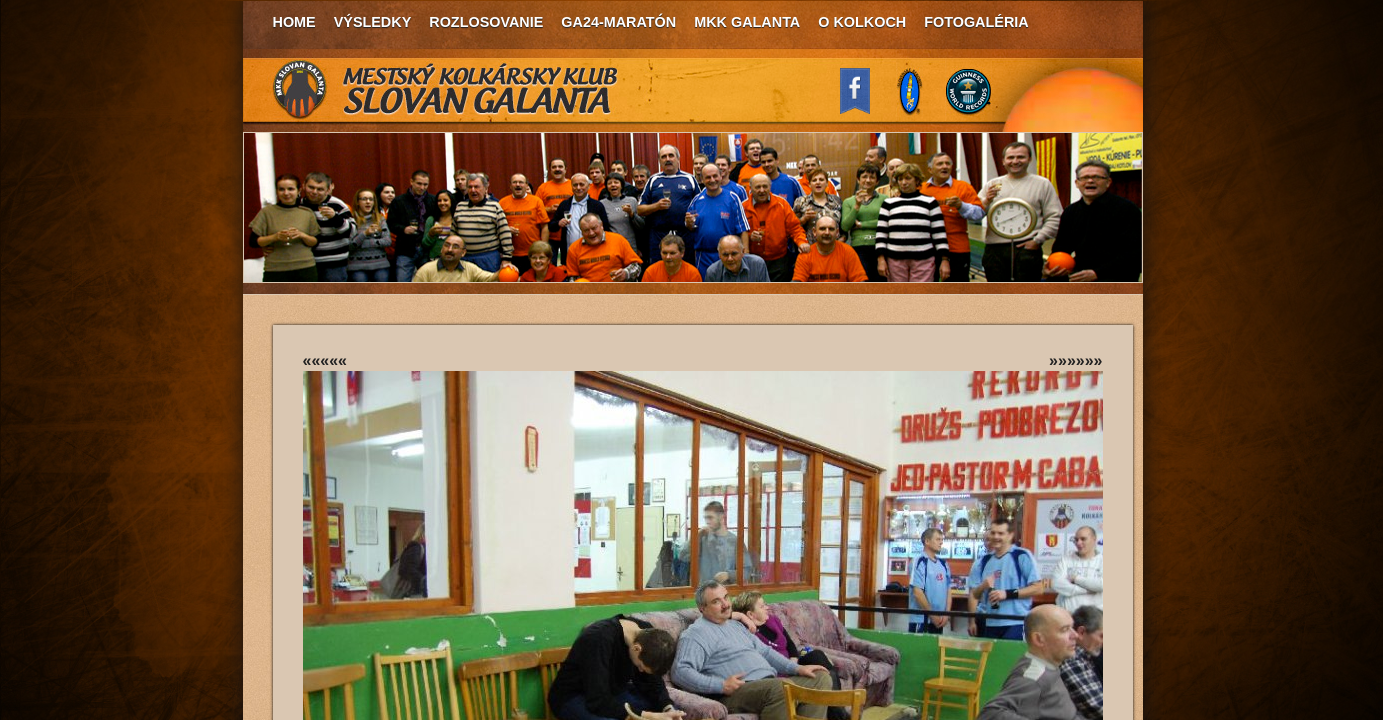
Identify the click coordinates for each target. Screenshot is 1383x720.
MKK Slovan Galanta (446, 90)
